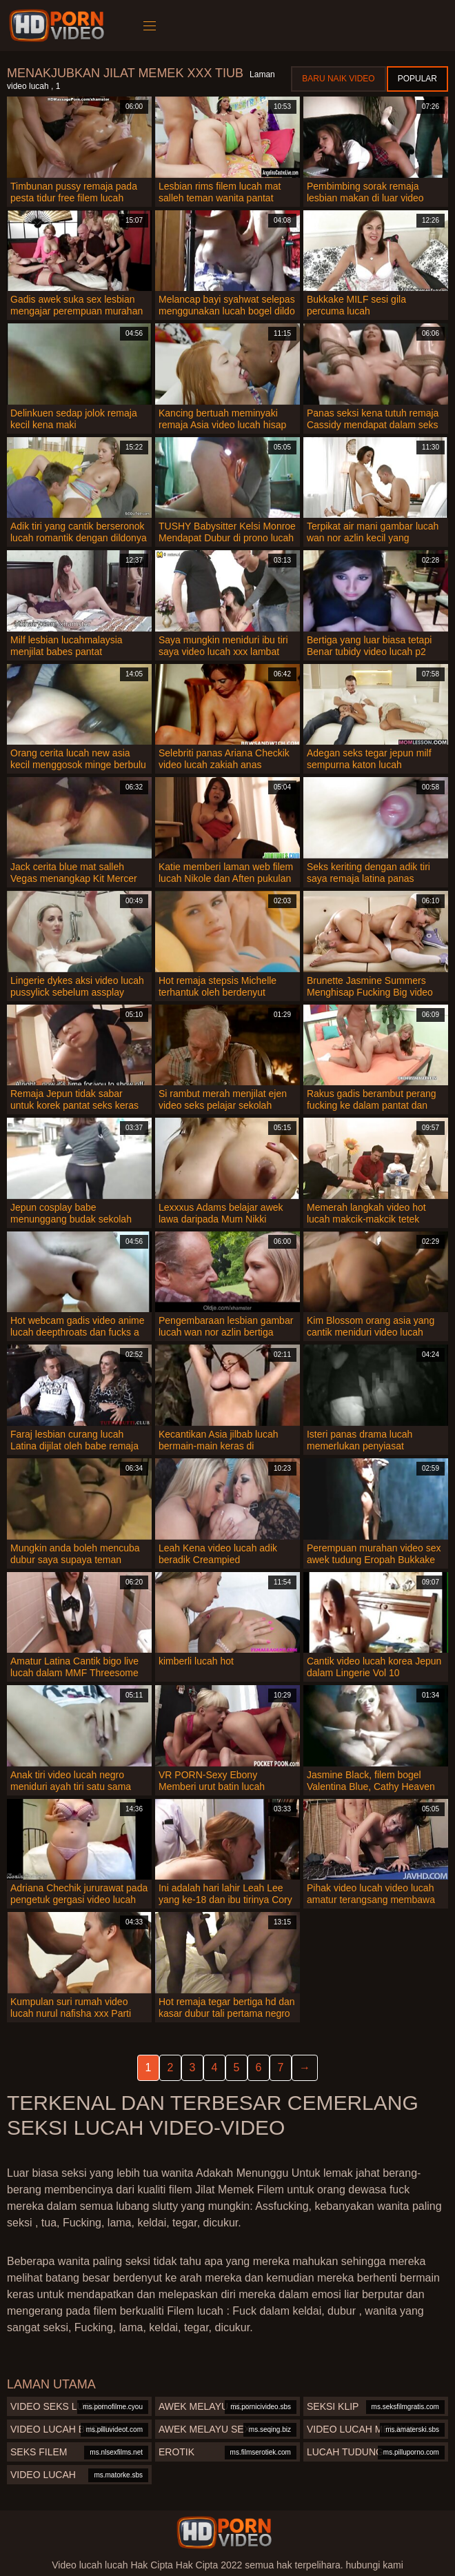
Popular (417, 78)
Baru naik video (338, 78)
